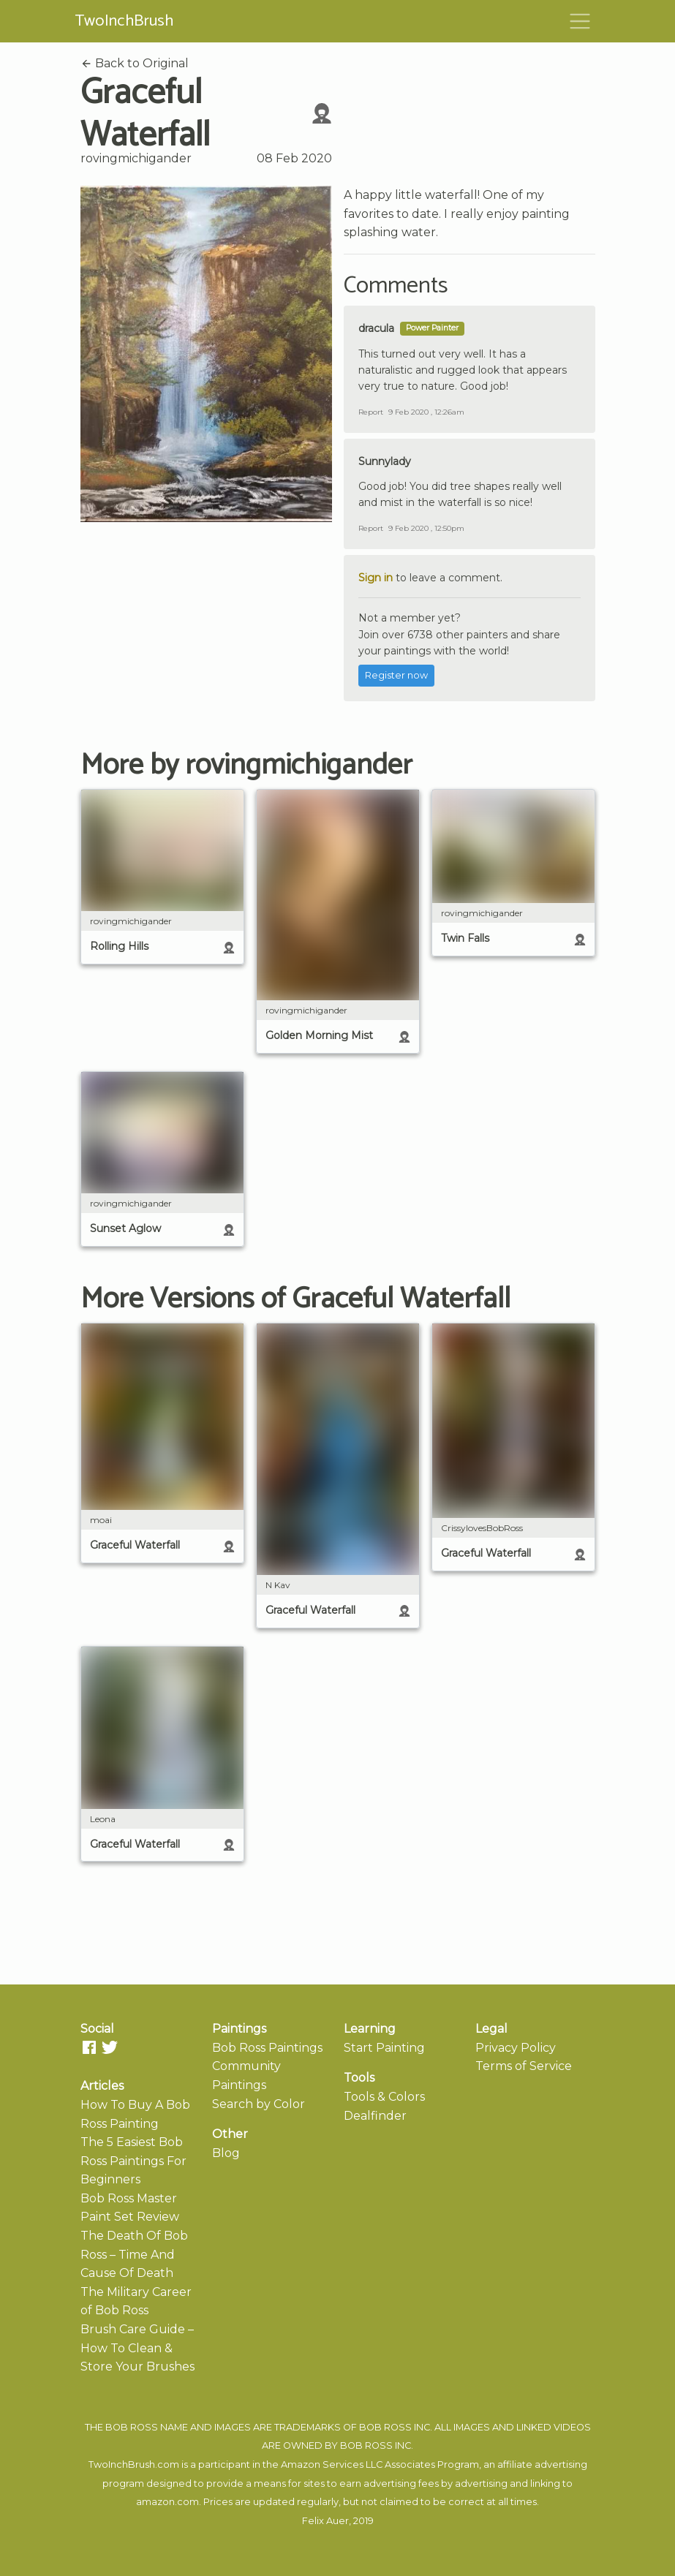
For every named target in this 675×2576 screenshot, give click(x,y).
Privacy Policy (515, 2048)
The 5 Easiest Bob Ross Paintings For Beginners (133, 2160)
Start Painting (384, 2048)
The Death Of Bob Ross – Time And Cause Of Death (134, 2254)
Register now (396, 675)
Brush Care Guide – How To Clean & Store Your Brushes (137, 2347)
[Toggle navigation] (580, 21)
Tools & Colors (384, 2097)
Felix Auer (325, 2520)
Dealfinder (375, 2116)
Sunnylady (384, 461)
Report (370, 412)
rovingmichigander (136, 158)
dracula (376, 328)
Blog (226, 2153)
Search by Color (258, 2104)
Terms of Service (523, 2066)
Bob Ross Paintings (267, 2048)
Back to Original (134, 63)
